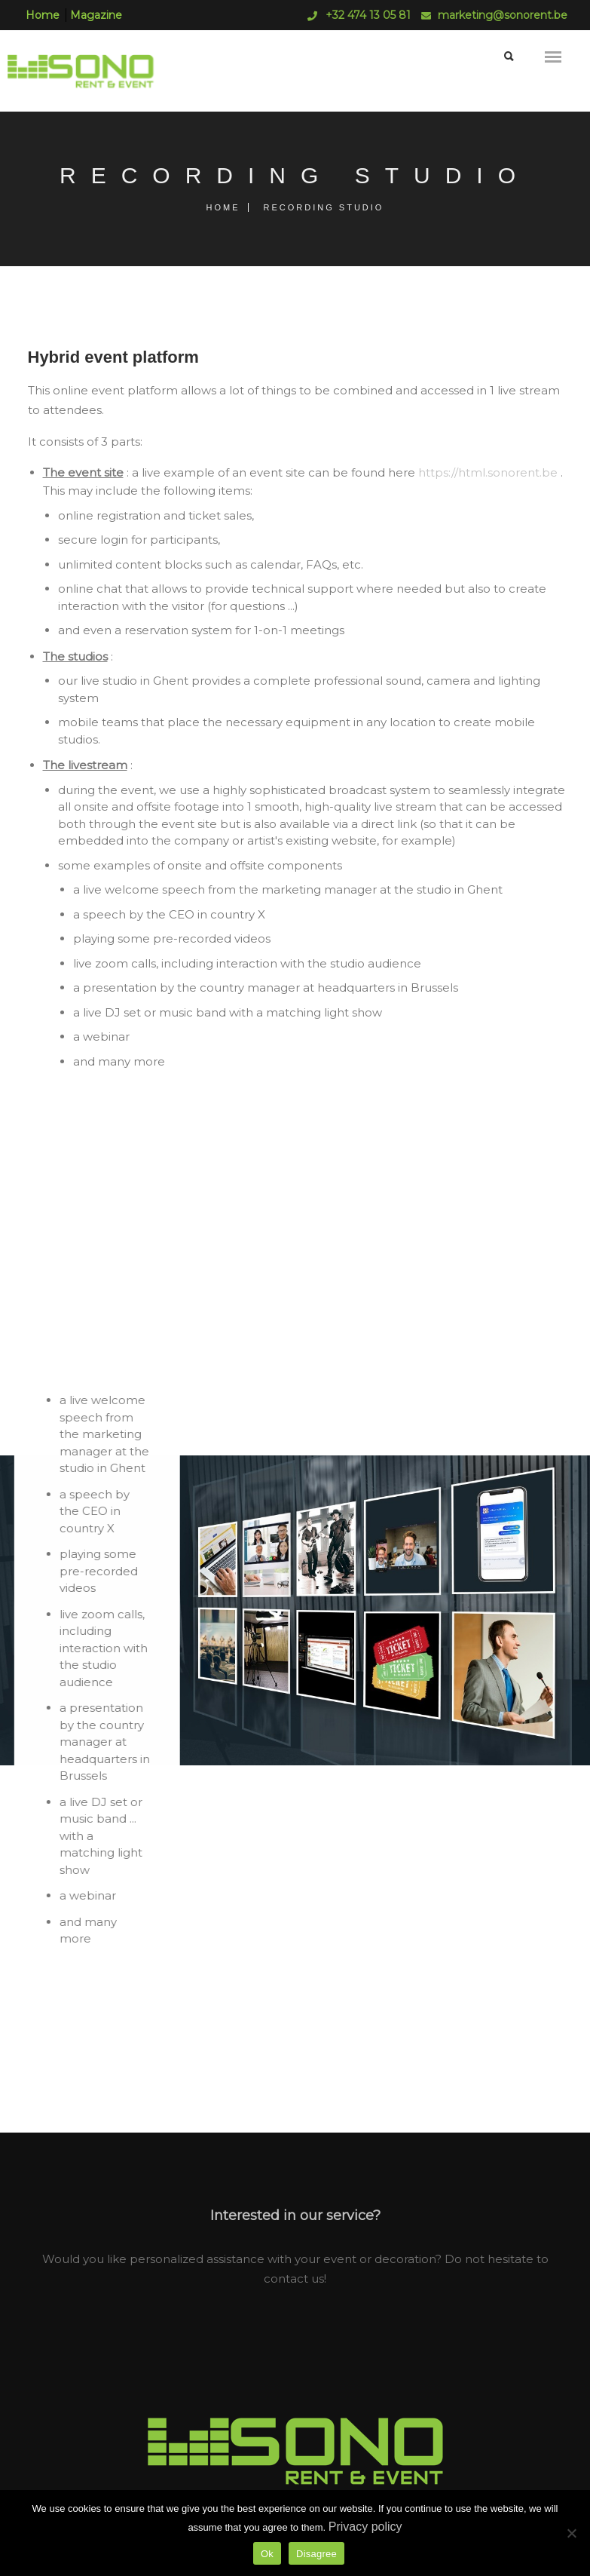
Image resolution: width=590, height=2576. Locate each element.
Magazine (96, 15)
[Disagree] (571, 2533)
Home (43, 15)
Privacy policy (365, 2526)
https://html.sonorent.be (488, 472)
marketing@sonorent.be (502, 15)
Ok (267, 2553)
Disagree (316, 2553)
